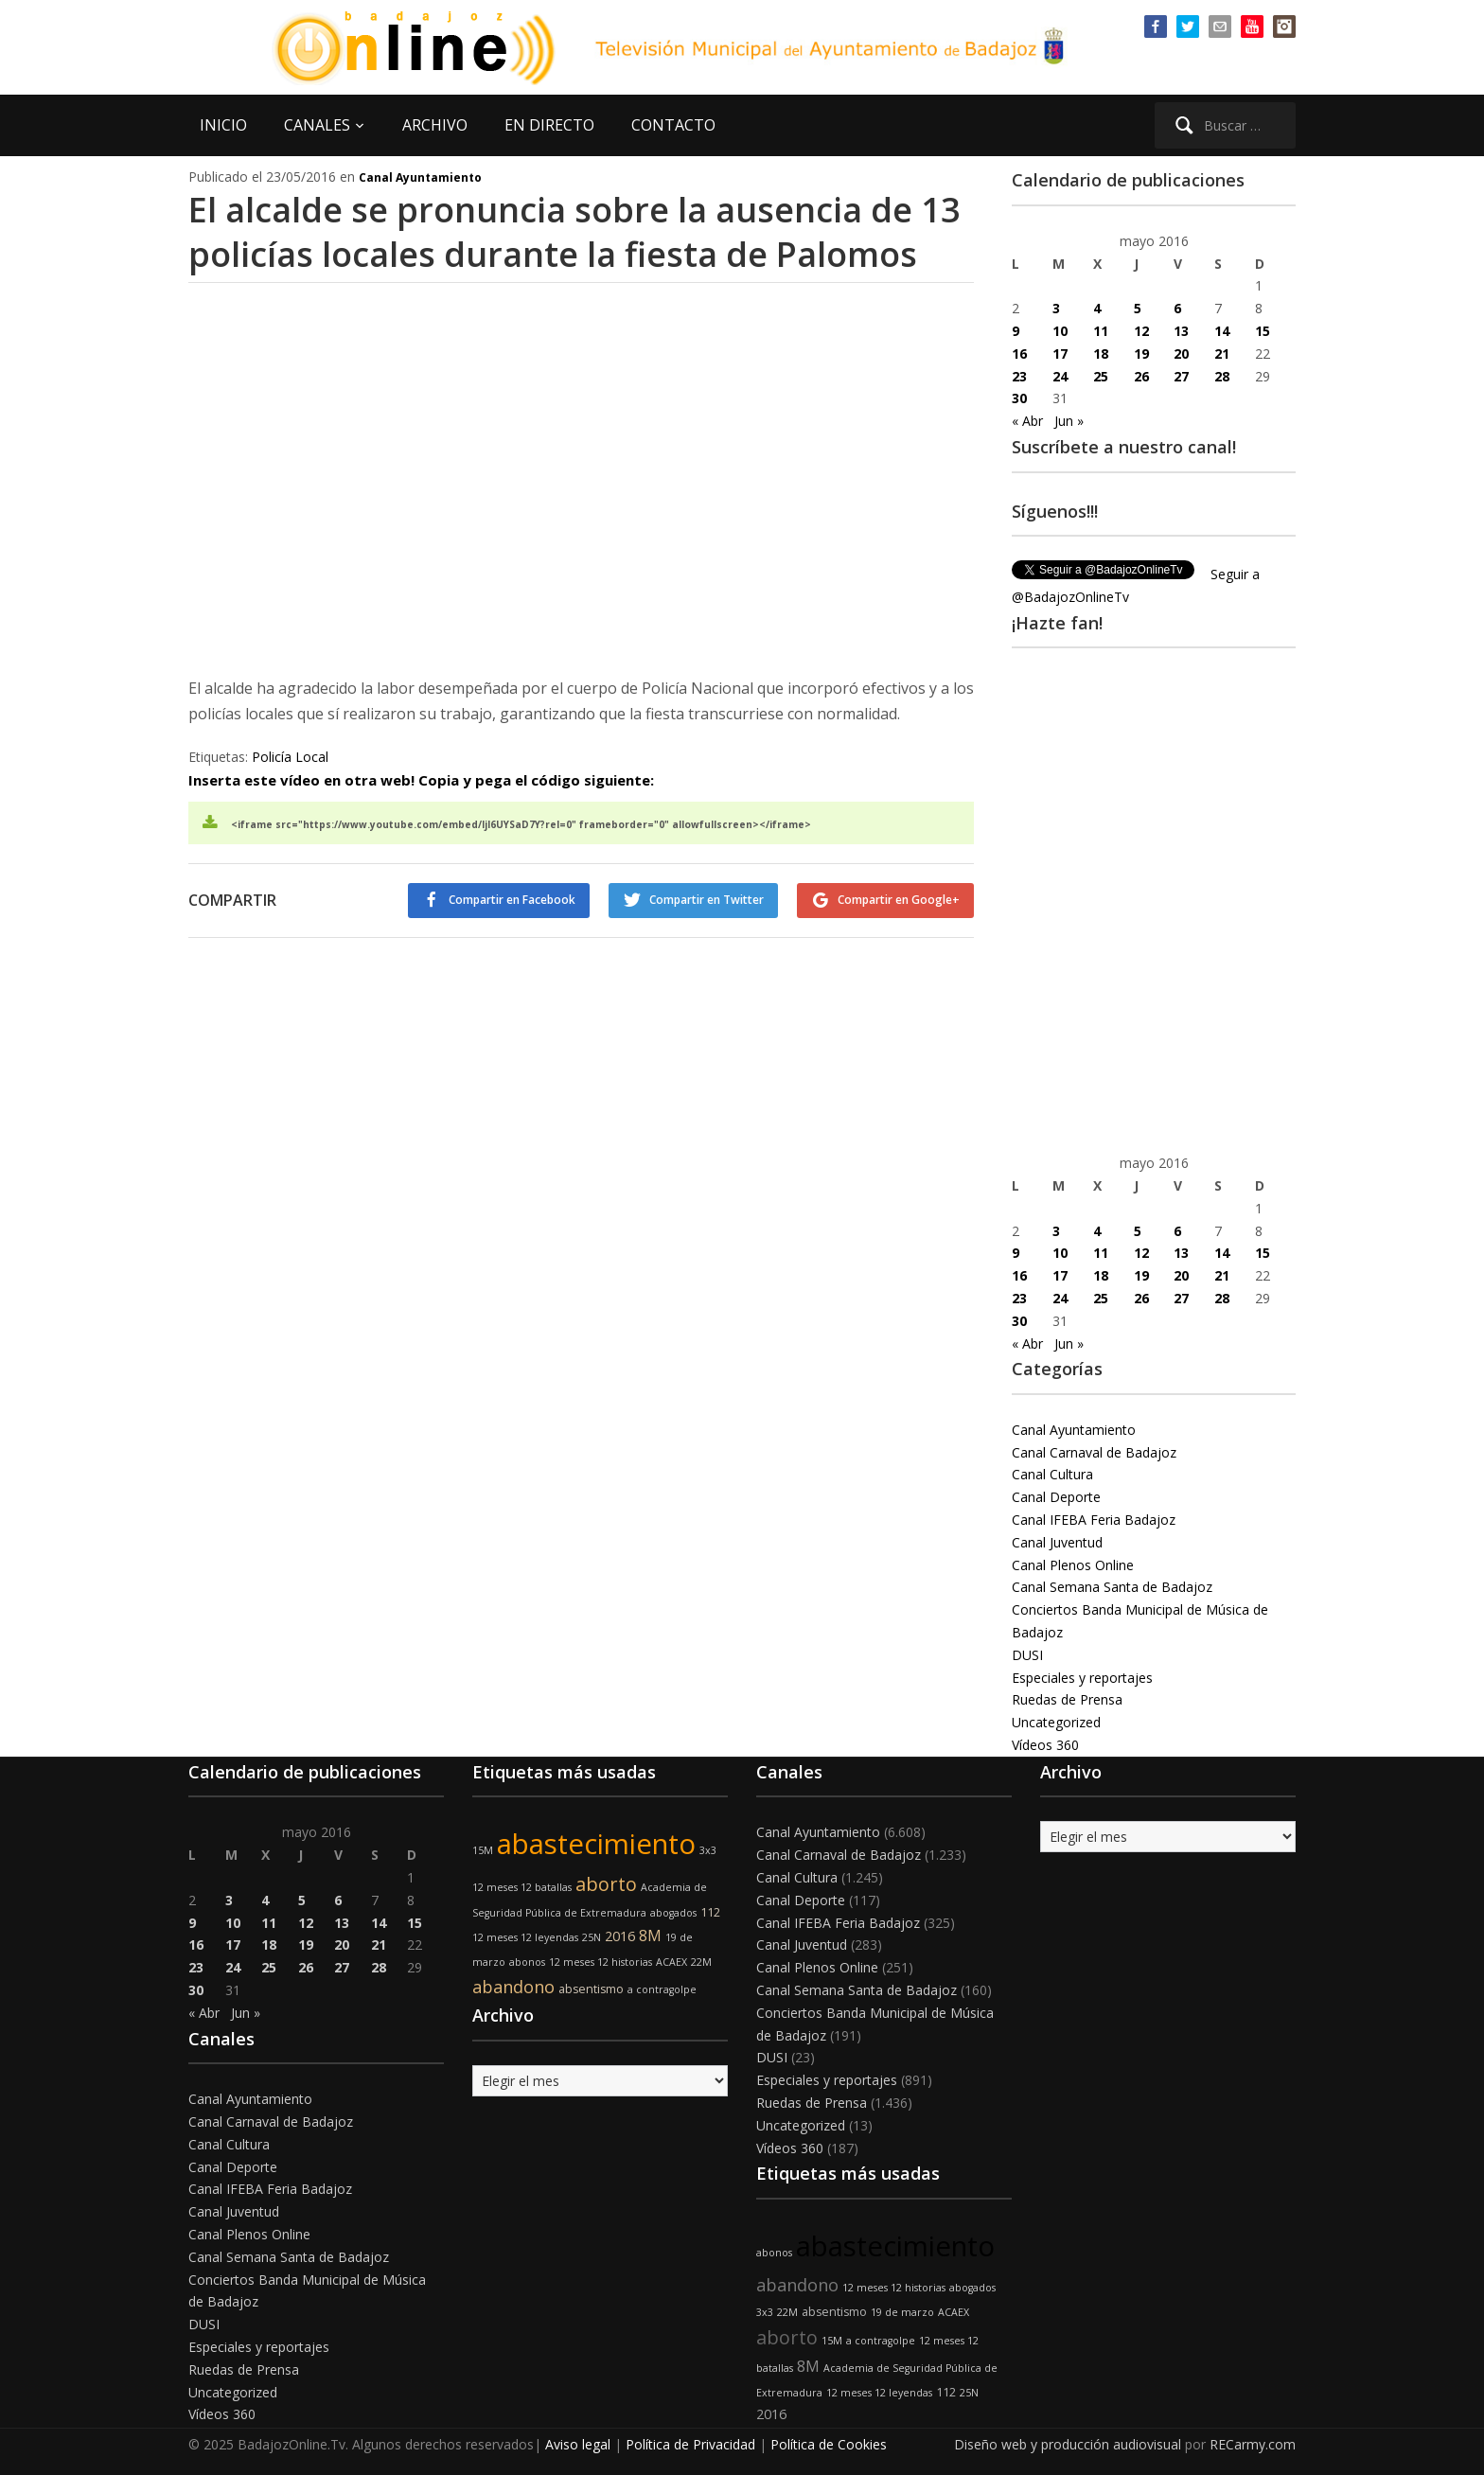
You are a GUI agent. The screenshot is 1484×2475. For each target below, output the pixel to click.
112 (710, 1912)
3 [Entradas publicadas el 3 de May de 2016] (1056, 308)
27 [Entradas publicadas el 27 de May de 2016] (1181, 376)
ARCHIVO (435, 125)
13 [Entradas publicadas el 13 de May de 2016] (1181, 331)
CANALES (317, 125)
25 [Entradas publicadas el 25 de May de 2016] (1100, 376)
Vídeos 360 (1045, 1745)
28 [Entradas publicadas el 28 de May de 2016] (1221, 376)
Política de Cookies (828, 2444)
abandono (513, 1986)
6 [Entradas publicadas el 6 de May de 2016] (1177, 308)
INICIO (223, 125)
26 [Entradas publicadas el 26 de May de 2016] (1141, 376)
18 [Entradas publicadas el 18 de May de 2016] (1100, 353)
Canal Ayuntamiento (420, 177)
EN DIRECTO (549, 125)
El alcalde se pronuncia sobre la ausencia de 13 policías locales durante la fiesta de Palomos (574, 231)
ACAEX (671, 1962)
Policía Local (290, 757)
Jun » (1069, 421)
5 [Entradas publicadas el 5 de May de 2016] (1137, 308)
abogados (673, 1912)
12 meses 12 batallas (522, 1887)
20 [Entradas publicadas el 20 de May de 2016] (1181, 353)
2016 (620, 1936)
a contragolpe (662, 1989)
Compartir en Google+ (899, 900)
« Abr (1027, 421)
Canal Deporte (1056, 1497)
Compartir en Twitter (706, 900)
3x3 (707, 1850)
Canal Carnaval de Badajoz (1094, 1452)
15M (482, 1850)
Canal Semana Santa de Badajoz (1112, 1587)
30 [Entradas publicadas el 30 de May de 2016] (1019, 398)
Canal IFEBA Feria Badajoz (1093, 1520)
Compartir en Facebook (512, 900)
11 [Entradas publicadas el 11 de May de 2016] (1100, 331)
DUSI (1027, 1655)
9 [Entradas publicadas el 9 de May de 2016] (1015, 331)
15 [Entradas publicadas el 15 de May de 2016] (1262, 331)
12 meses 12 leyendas (525, 1937)
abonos (527, 1962)
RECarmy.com (1253, 2444)
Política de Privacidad (690, 2444)
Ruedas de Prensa (1067, 1699)
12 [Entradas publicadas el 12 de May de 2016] (1141, 331)
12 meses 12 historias (600, 1962)
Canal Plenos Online (1073, 1565)
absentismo (591, 1989)
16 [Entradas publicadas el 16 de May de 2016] (1019, 353)
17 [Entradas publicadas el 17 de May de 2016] (1060, 353)
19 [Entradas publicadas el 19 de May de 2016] (1141, 353)
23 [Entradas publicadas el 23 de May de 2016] (1019, 376)
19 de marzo (902, 2312)
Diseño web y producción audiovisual (1067, 2444)
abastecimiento (596, 1844)
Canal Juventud (1057, 1542)
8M (650, 1935)
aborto (606, 1884)
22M (701, 1962)
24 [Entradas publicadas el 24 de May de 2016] (1060, 376)
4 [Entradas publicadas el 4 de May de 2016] (1097, 308)
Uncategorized (1056, 1722)
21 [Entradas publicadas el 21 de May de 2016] (1221, 353)
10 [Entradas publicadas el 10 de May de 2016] (1060, 331)
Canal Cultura (1052, 1474)
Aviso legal (577, 2444)
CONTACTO (673, 125)
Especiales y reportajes (1082, 1678)
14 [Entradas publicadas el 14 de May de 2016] (1221, 331)
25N (591, 1937)
